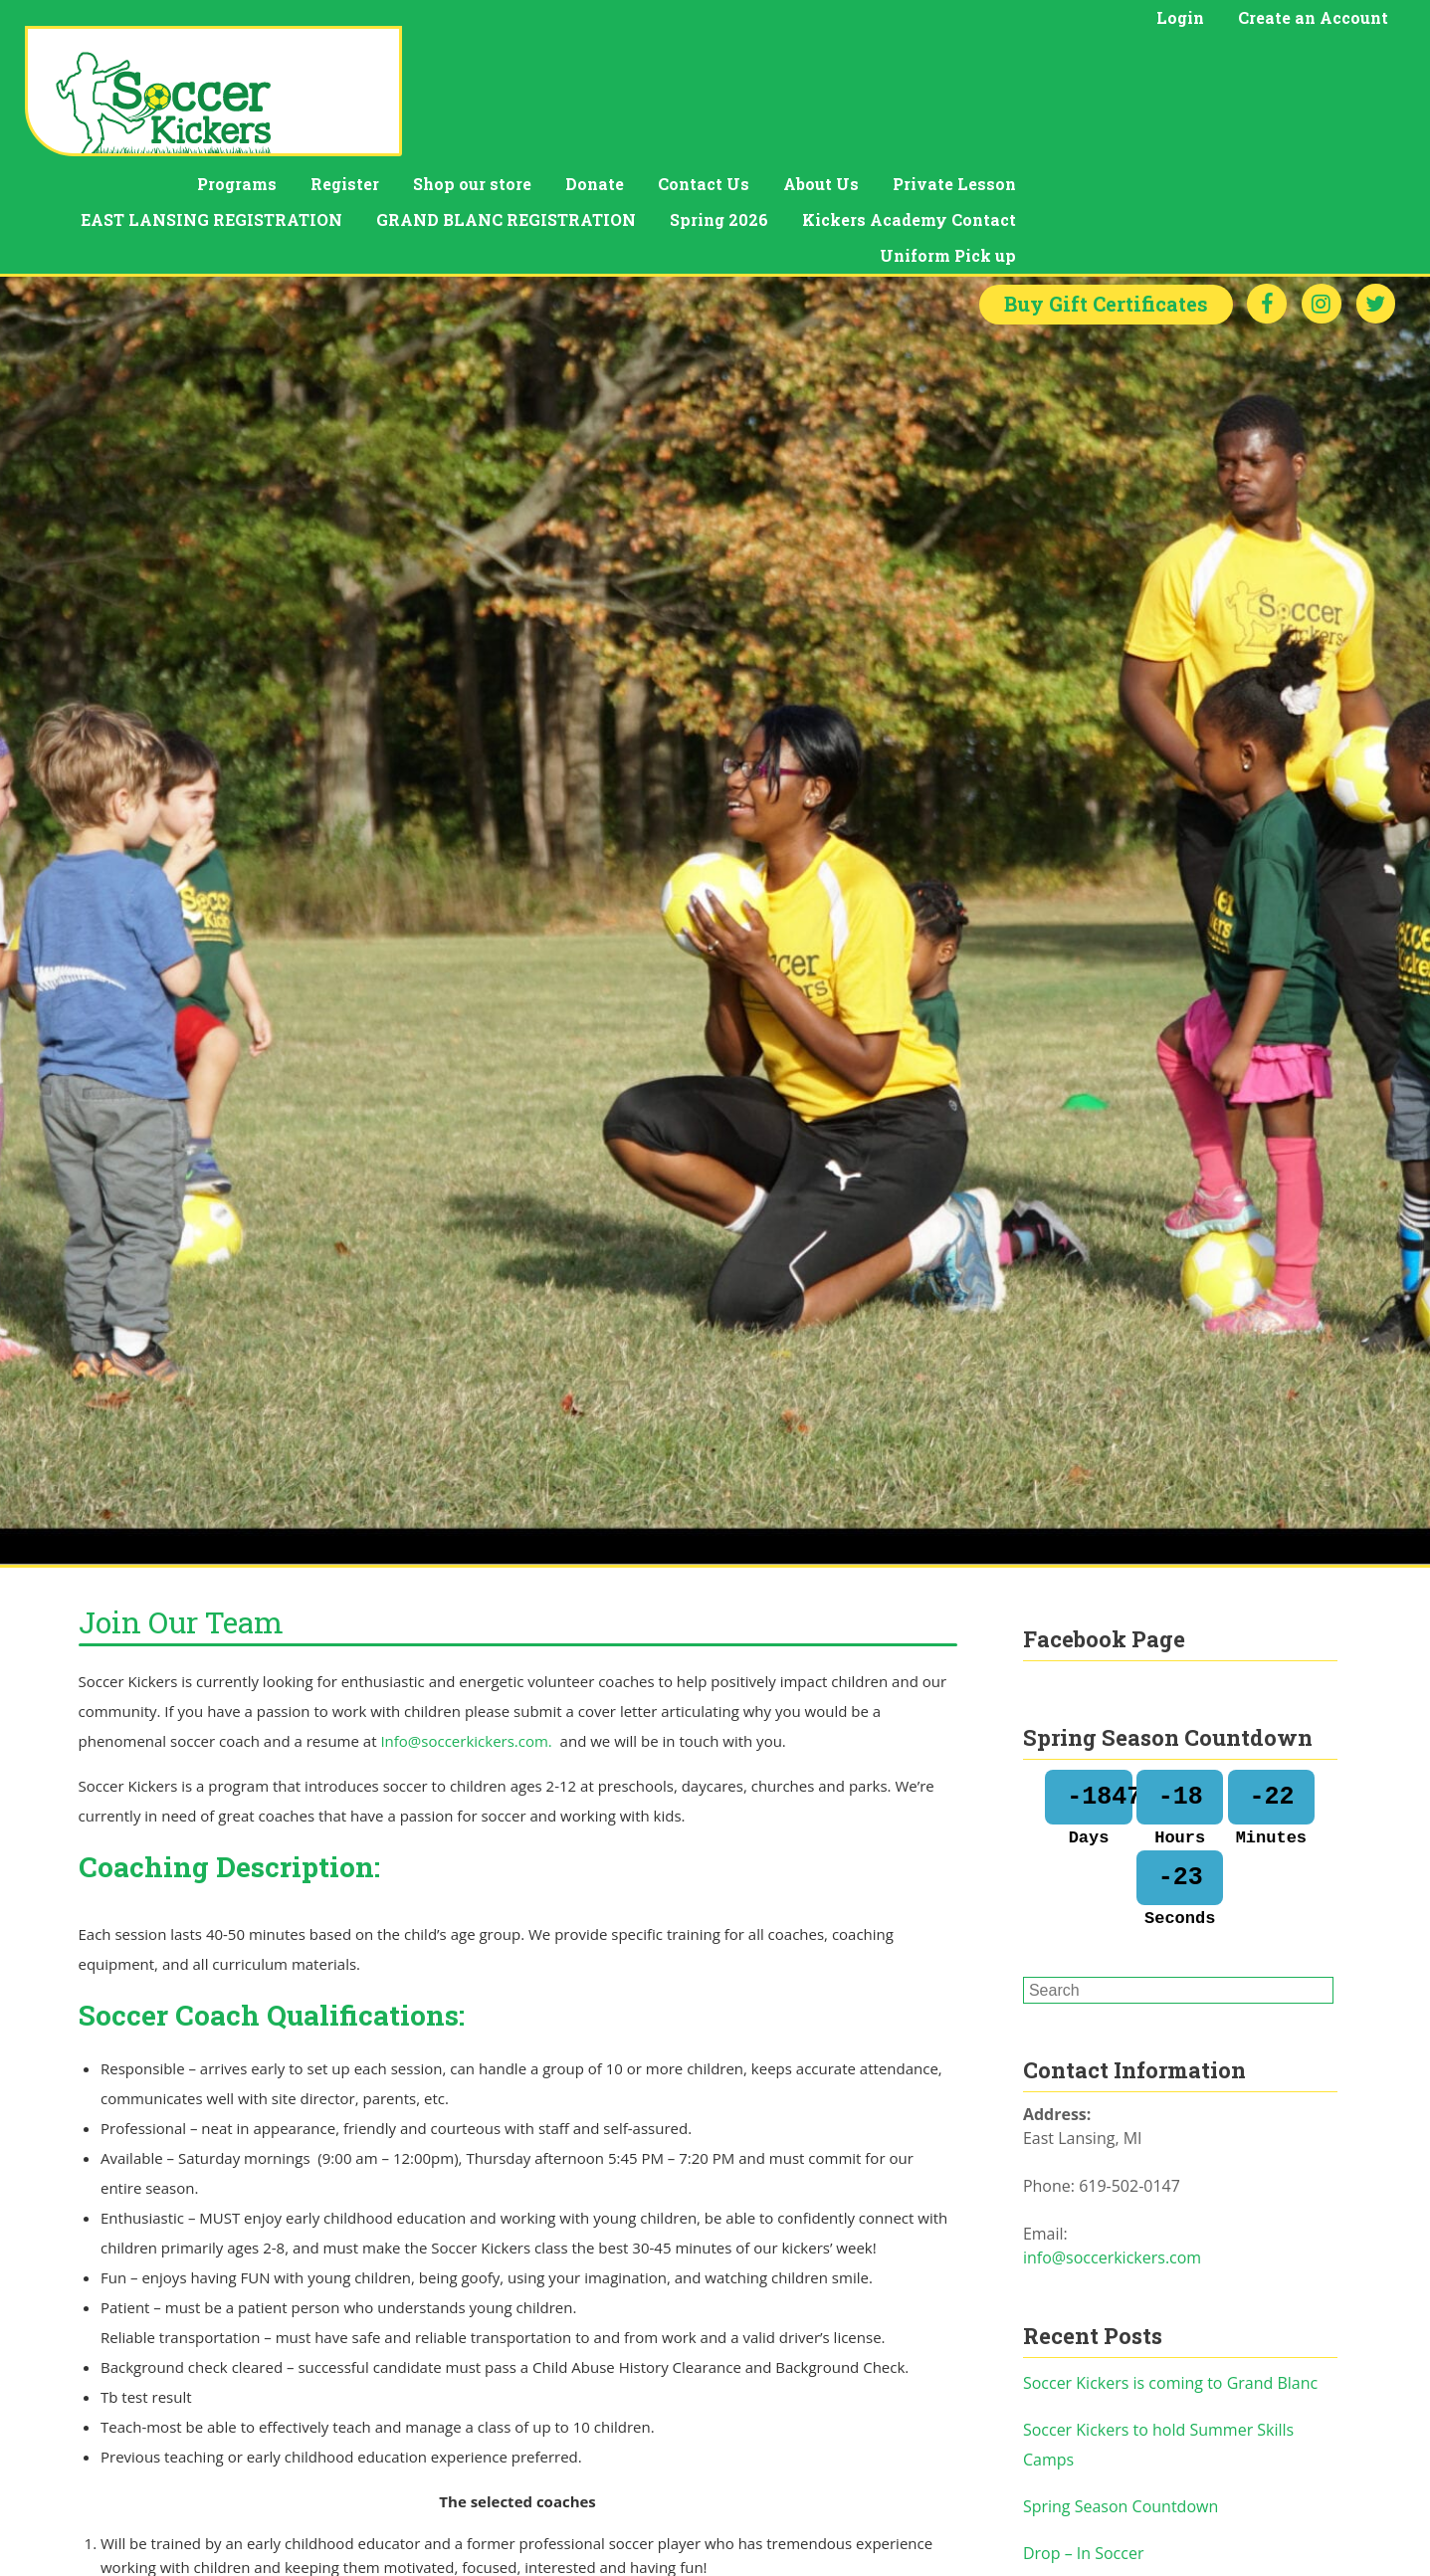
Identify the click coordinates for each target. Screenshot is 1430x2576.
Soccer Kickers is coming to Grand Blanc (1170, 2275)
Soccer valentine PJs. (1098, 2492)
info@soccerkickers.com (1112, 2150)
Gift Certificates (1104, 197)
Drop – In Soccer (1083, 2446)
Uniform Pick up (1307, 136)
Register (704, 65)
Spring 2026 (1078, 101)
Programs (596, 65)
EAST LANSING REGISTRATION (571, 101)
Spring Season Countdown (1120, 2399)
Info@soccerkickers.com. (467, 1633)
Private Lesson (1313, 65)
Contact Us (1063, 65)
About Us (1180, 65)
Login (1180, 17)
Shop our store (831, 65)
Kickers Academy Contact (1268, 101)
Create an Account (1313, 17)
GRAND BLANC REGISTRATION (865, 101)
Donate (953, 65)
